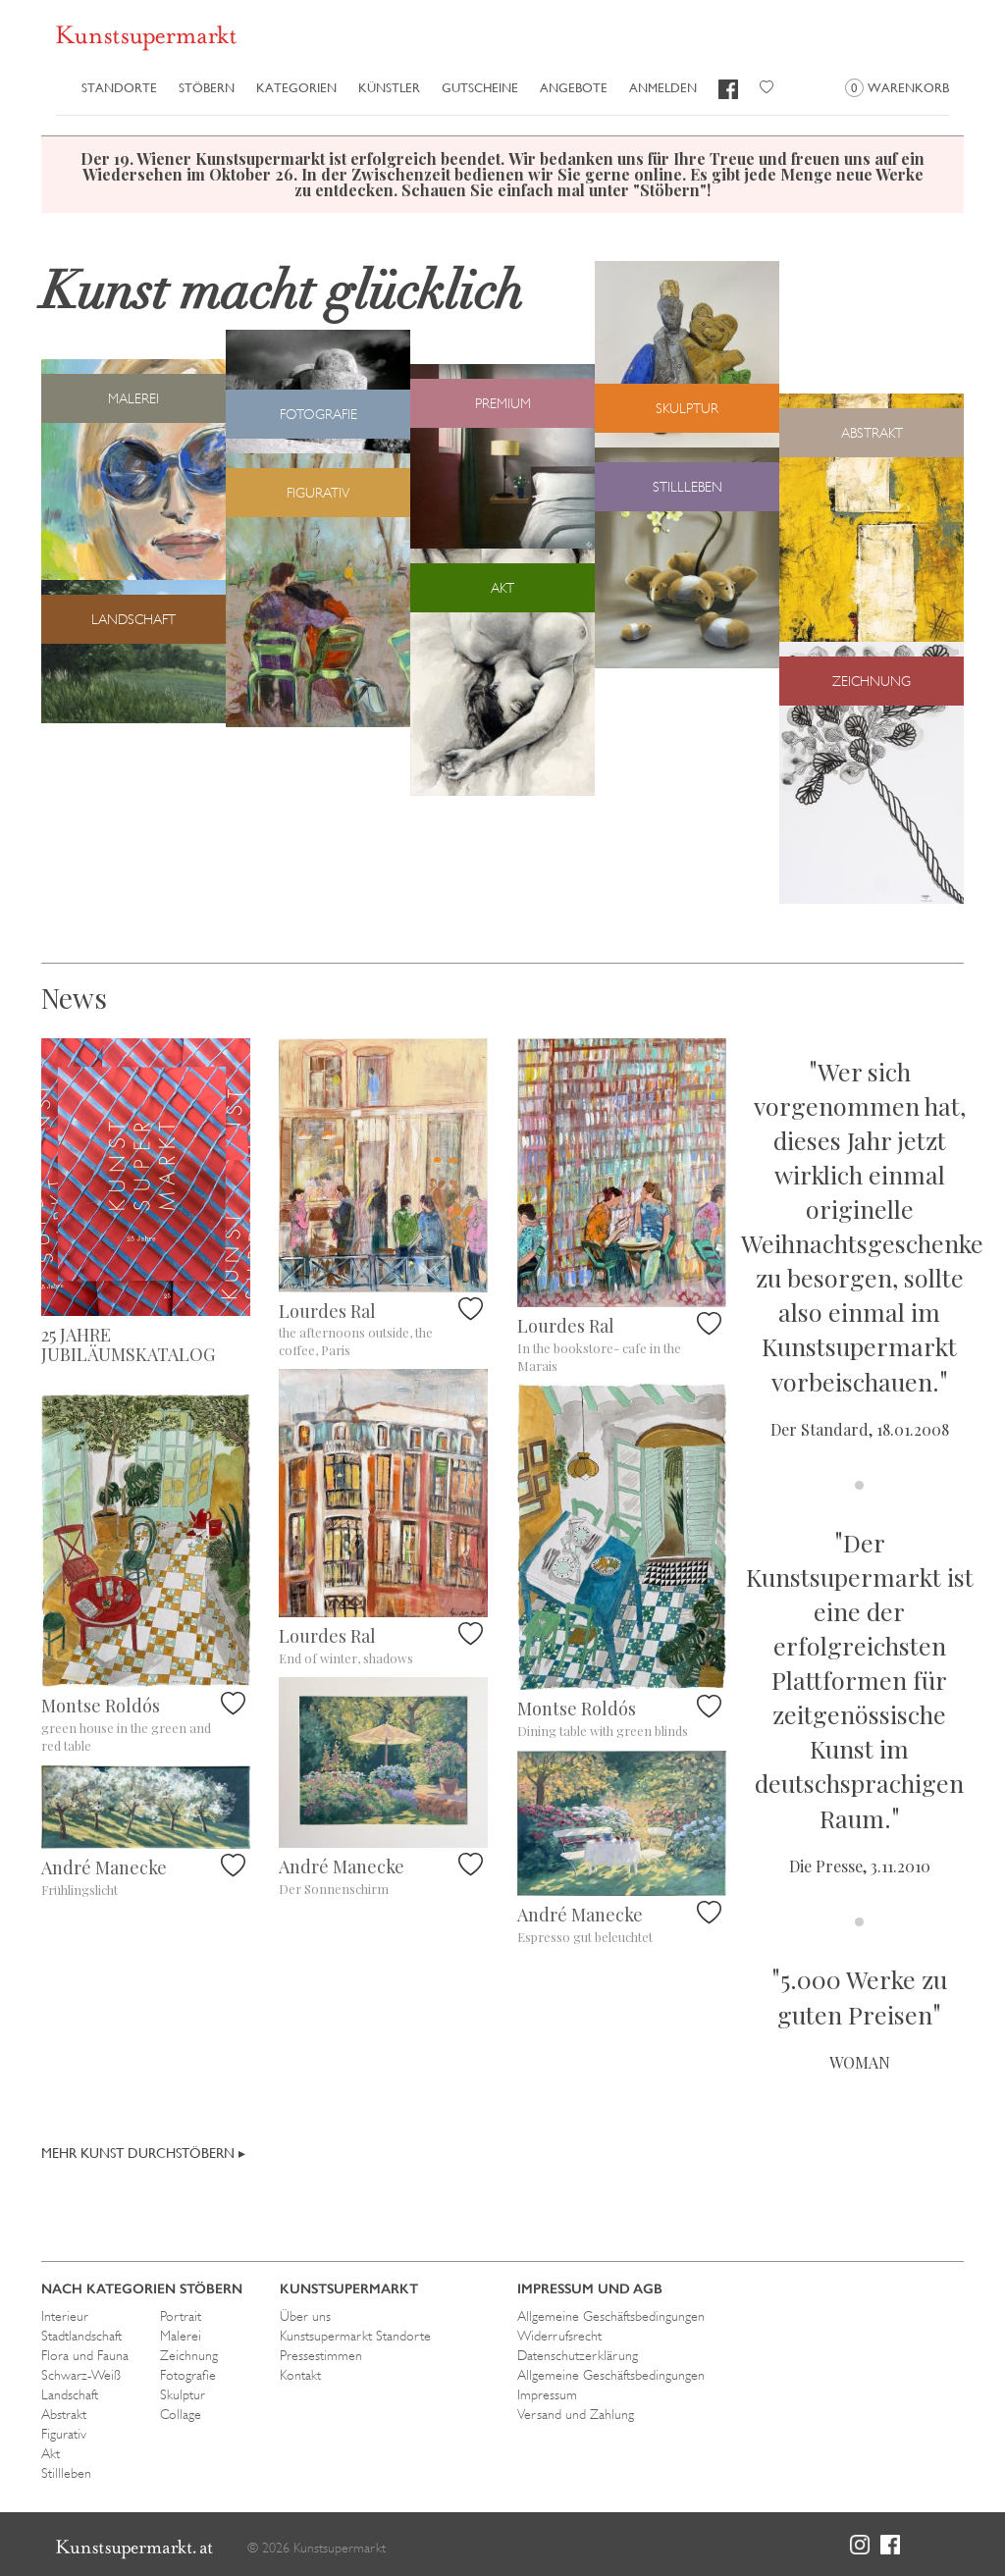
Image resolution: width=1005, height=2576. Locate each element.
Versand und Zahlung (575, 2414)
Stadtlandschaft (81, 2335)
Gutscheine (480, 87)
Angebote (574, 87)
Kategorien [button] (296, 87)
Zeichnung (189, 2355)
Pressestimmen (321, 2355)
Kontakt (300, 2375)
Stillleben (66, 2473)
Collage (180, 2414)
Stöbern (207, 87)
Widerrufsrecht (559, 2335)
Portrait (180, 2316)
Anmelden (663, 87)
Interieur (64, 2316)
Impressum (547, 2394)
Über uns (305, 2316)
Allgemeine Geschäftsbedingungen (611, 2316)
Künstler (389, 87)
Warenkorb (897, 88)
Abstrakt (63, 2414)
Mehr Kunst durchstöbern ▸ (143, 2153)
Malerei (180, 2335)
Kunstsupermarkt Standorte (355, 2335)
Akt (50, 2453)
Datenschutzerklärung (577, 2355)
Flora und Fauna (85, 2355)
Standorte (119, 87)
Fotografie (188, 2375)
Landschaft (69, 2394)
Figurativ (63, 2434)
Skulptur (182, 2394)
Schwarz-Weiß (81, 2375)
